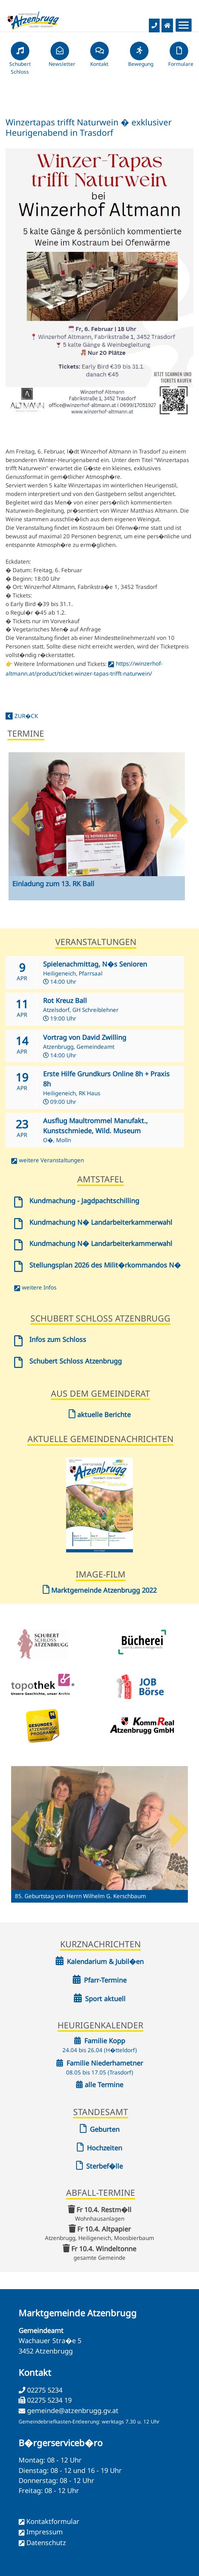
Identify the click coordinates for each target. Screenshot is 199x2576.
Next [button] (178, 816)
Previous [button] (20, 816)
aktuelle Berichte (100, 1414)
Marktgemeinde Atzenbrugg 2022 (100, 1590)
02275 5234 (43, 2390)
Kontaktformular (52, 2521)
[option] (97, 831)
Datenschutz (46, 2542)
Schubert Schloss (20, 61)
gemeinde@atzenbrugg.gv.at (72, 2410)
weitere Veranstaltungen (51, 1160)
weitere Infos (39, 1287)
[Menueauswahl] (184, 25)
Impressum (44, 2531)
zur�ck (26, 716)
